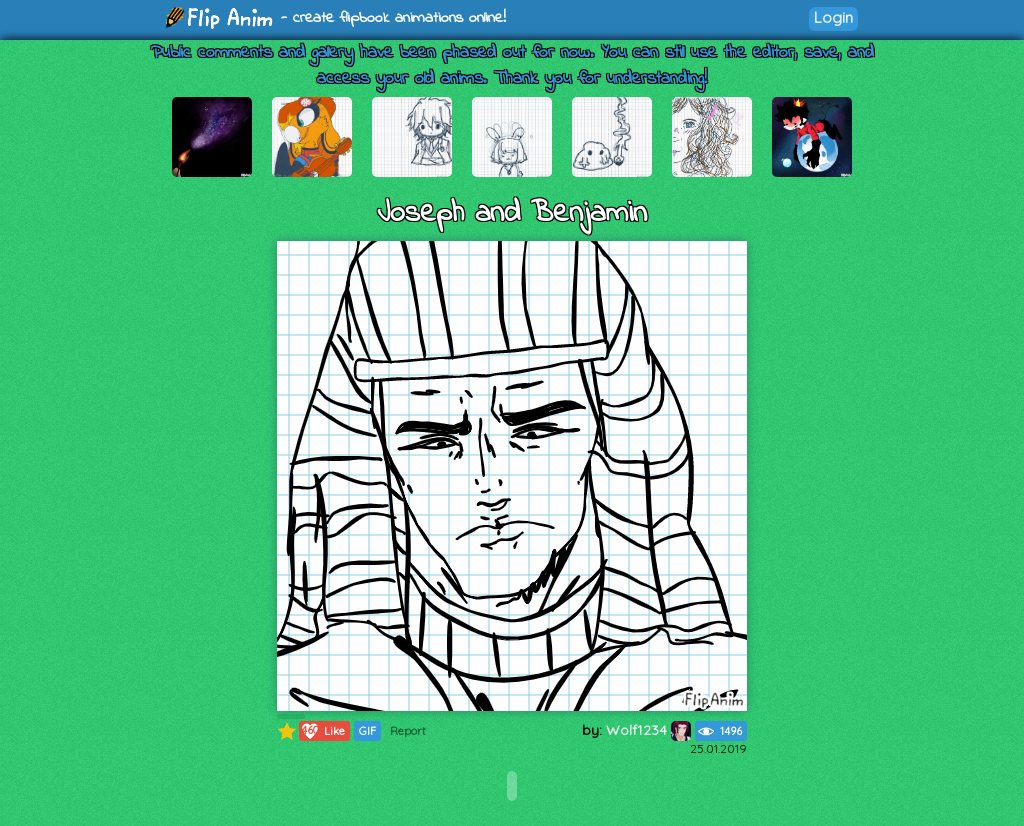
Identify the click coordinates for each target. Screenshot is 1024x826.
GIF (367, 731)
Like (322, 731)
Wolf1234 (648, 730)
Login (833, 17)
